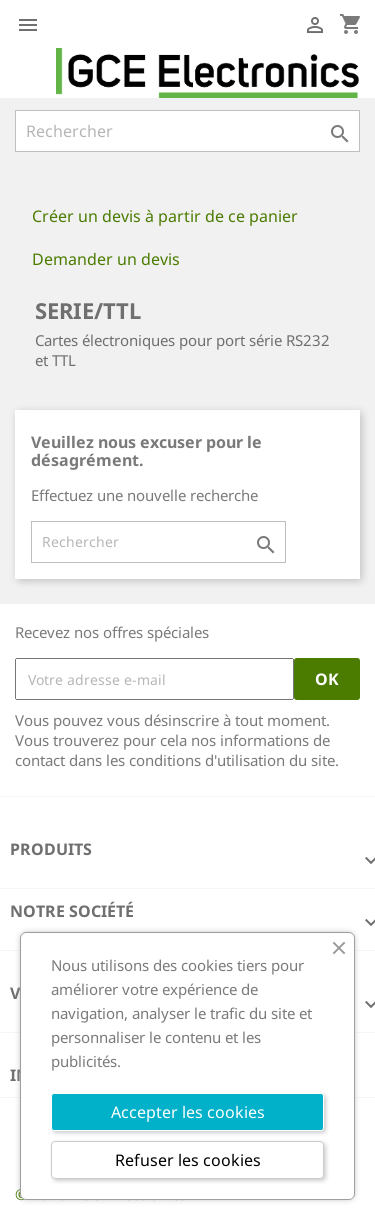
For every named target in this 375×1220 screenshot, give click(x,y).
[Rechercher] (187, 131)
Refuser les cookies (188, 1160)
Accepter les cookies (188, 1112)
